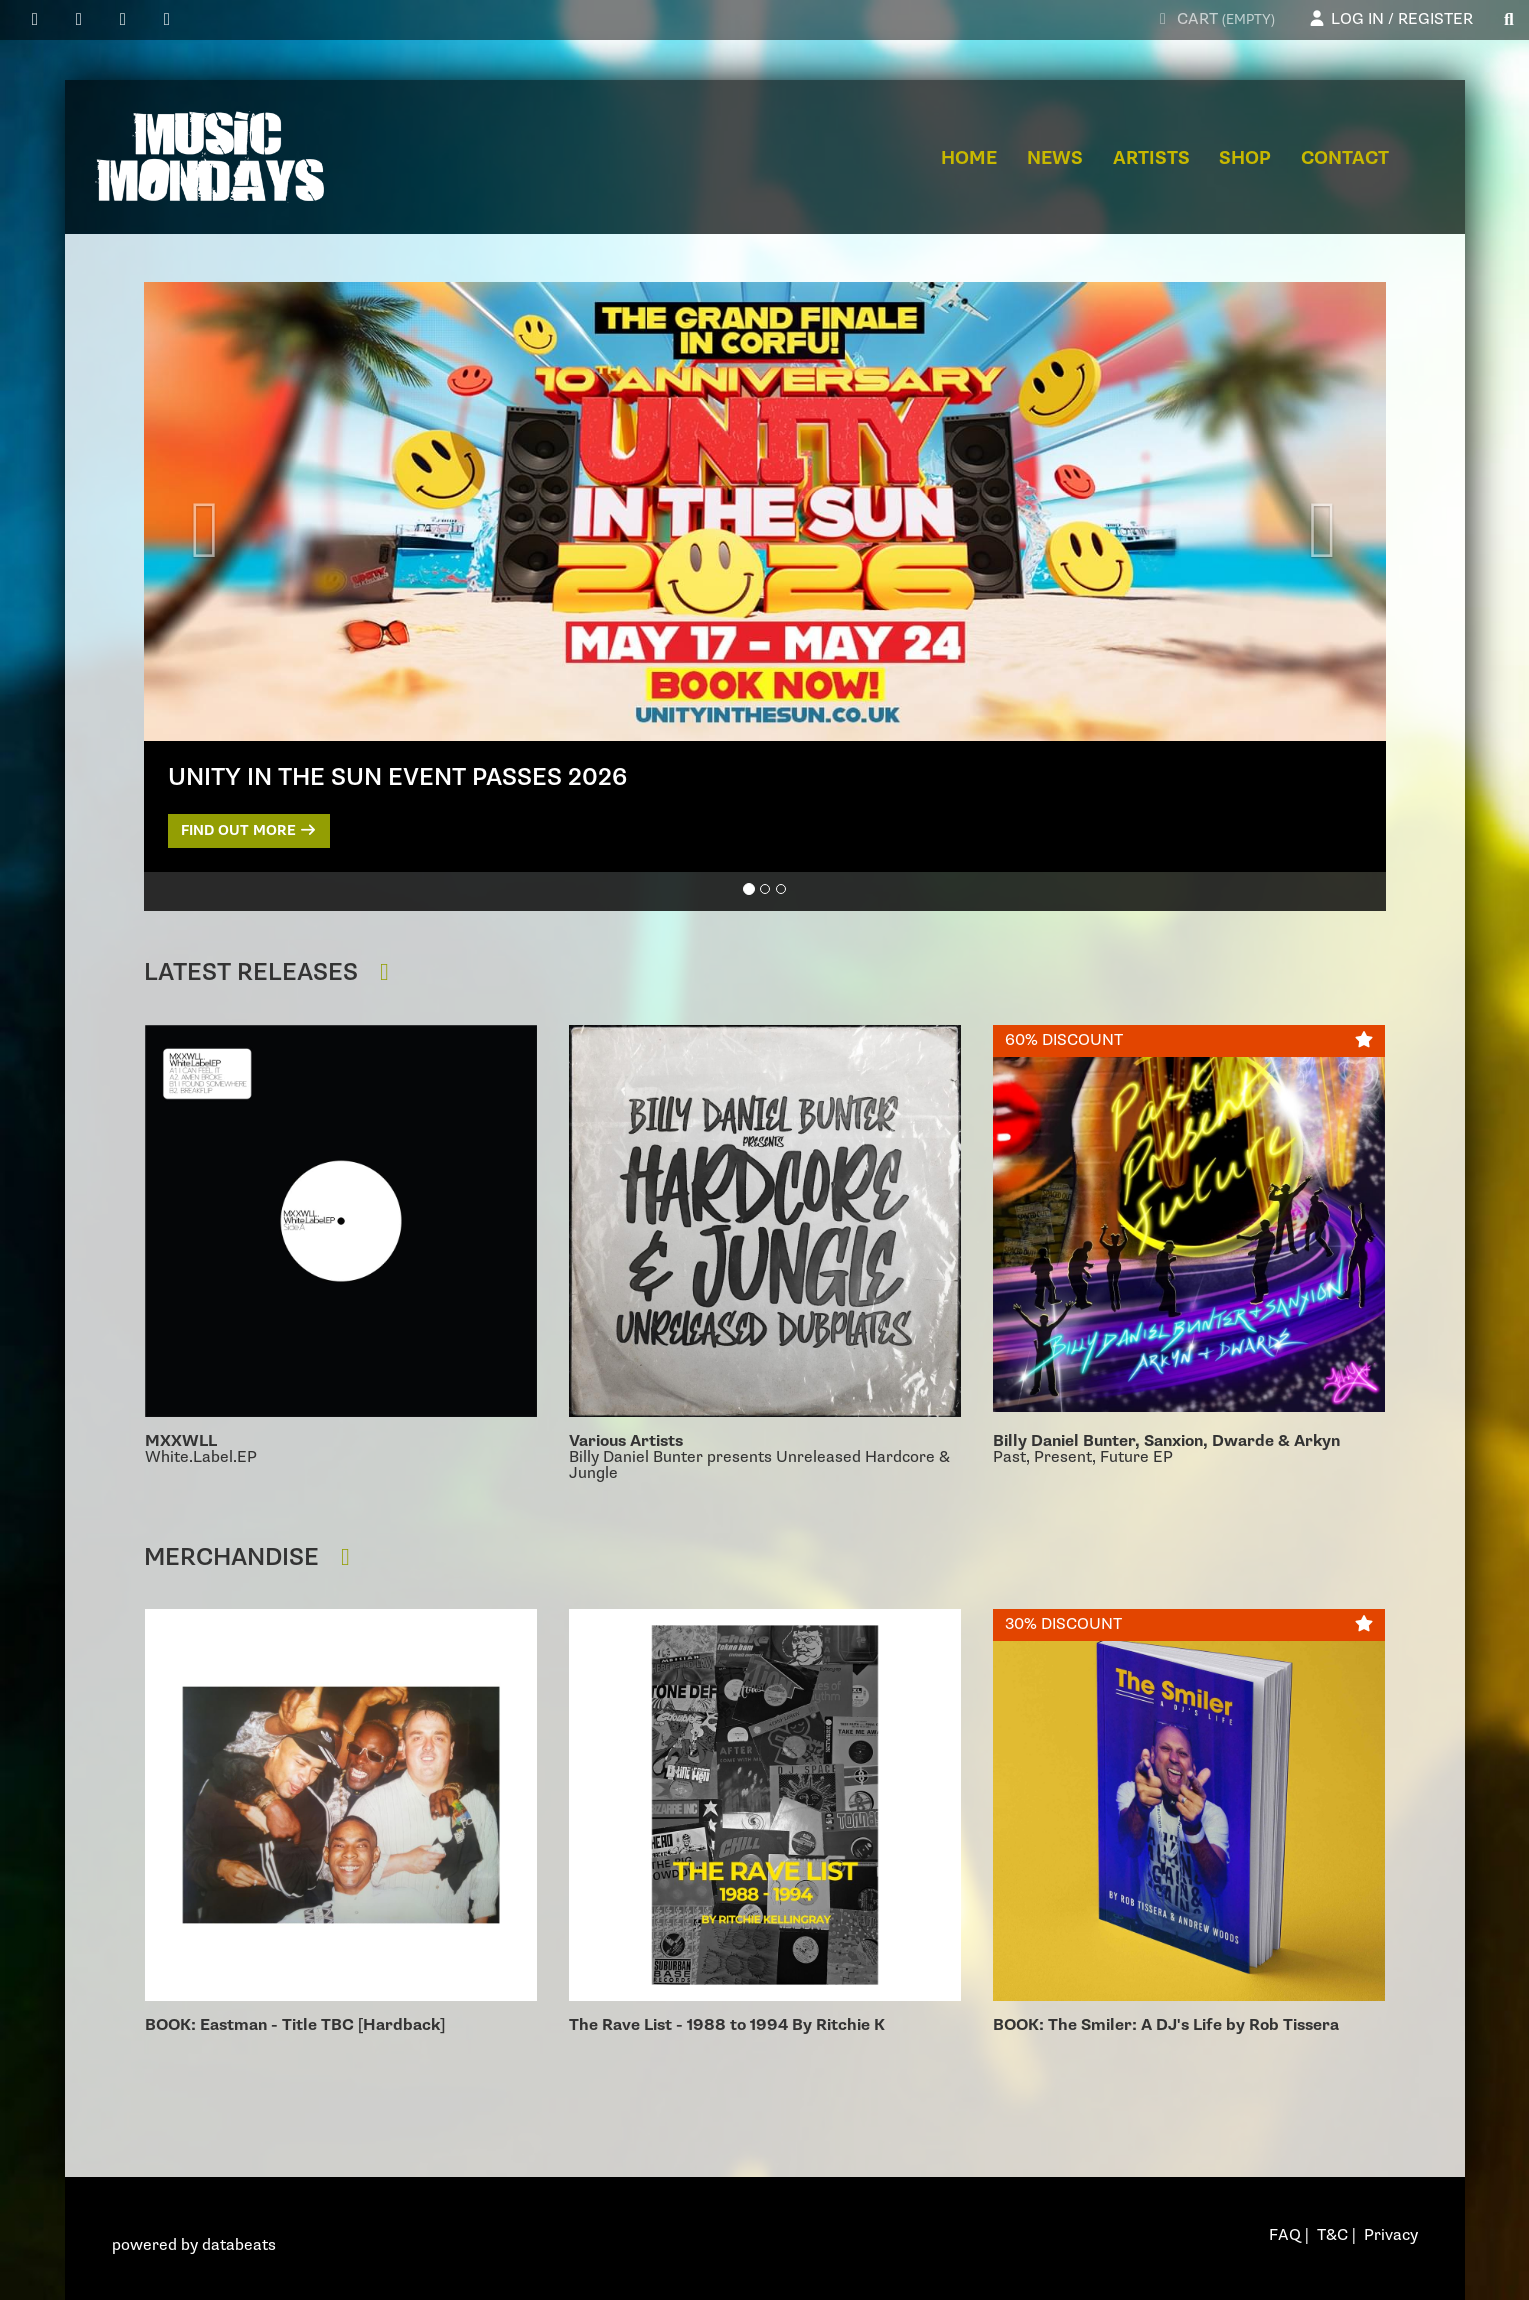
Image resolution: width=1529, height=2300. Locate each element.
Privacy (1391, 2235)
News (1055, 158)
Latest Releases (272, 972)
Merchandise (252, 1557)
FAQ (1285, 2235)
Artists (1151, 158)
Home (969, 158)
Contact (1345, 158)
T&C (1332, 2235)
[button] (206, 533)
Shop (1245, 158)
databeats (239, 2245)
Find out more (249, 830)
